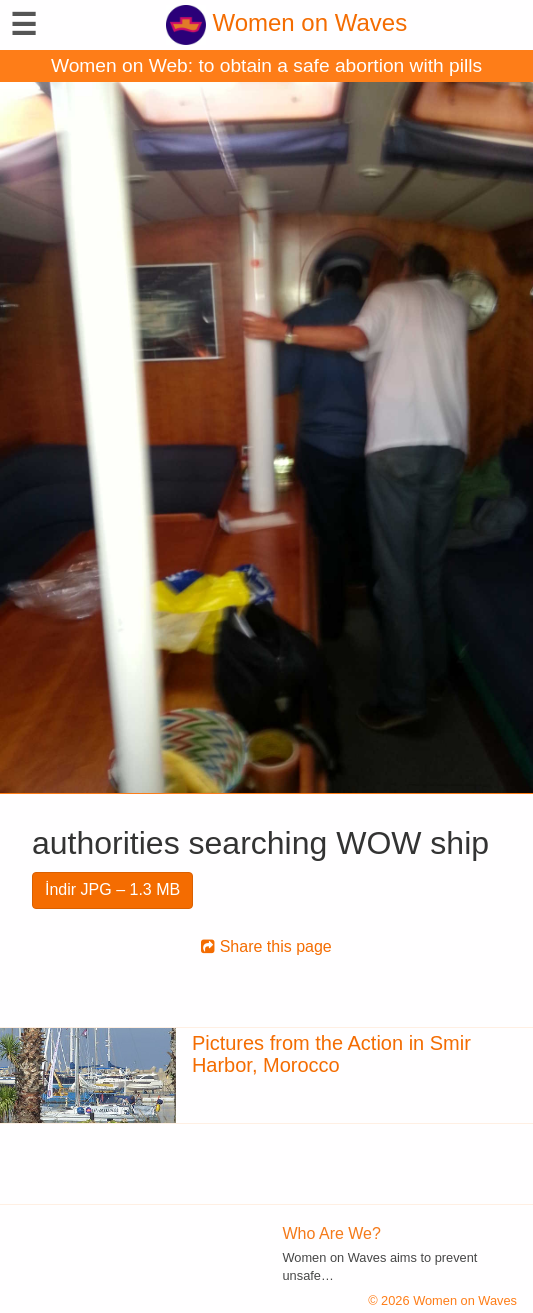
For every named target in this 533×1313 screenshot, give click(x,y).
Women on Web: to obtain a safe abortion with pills (266, 65)
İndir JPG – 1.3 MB (112, 889)
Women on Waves (286, 22)
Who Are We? (332, 1233)
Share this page (266, 946)
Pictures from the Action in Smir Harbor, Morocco (331, 1054)
